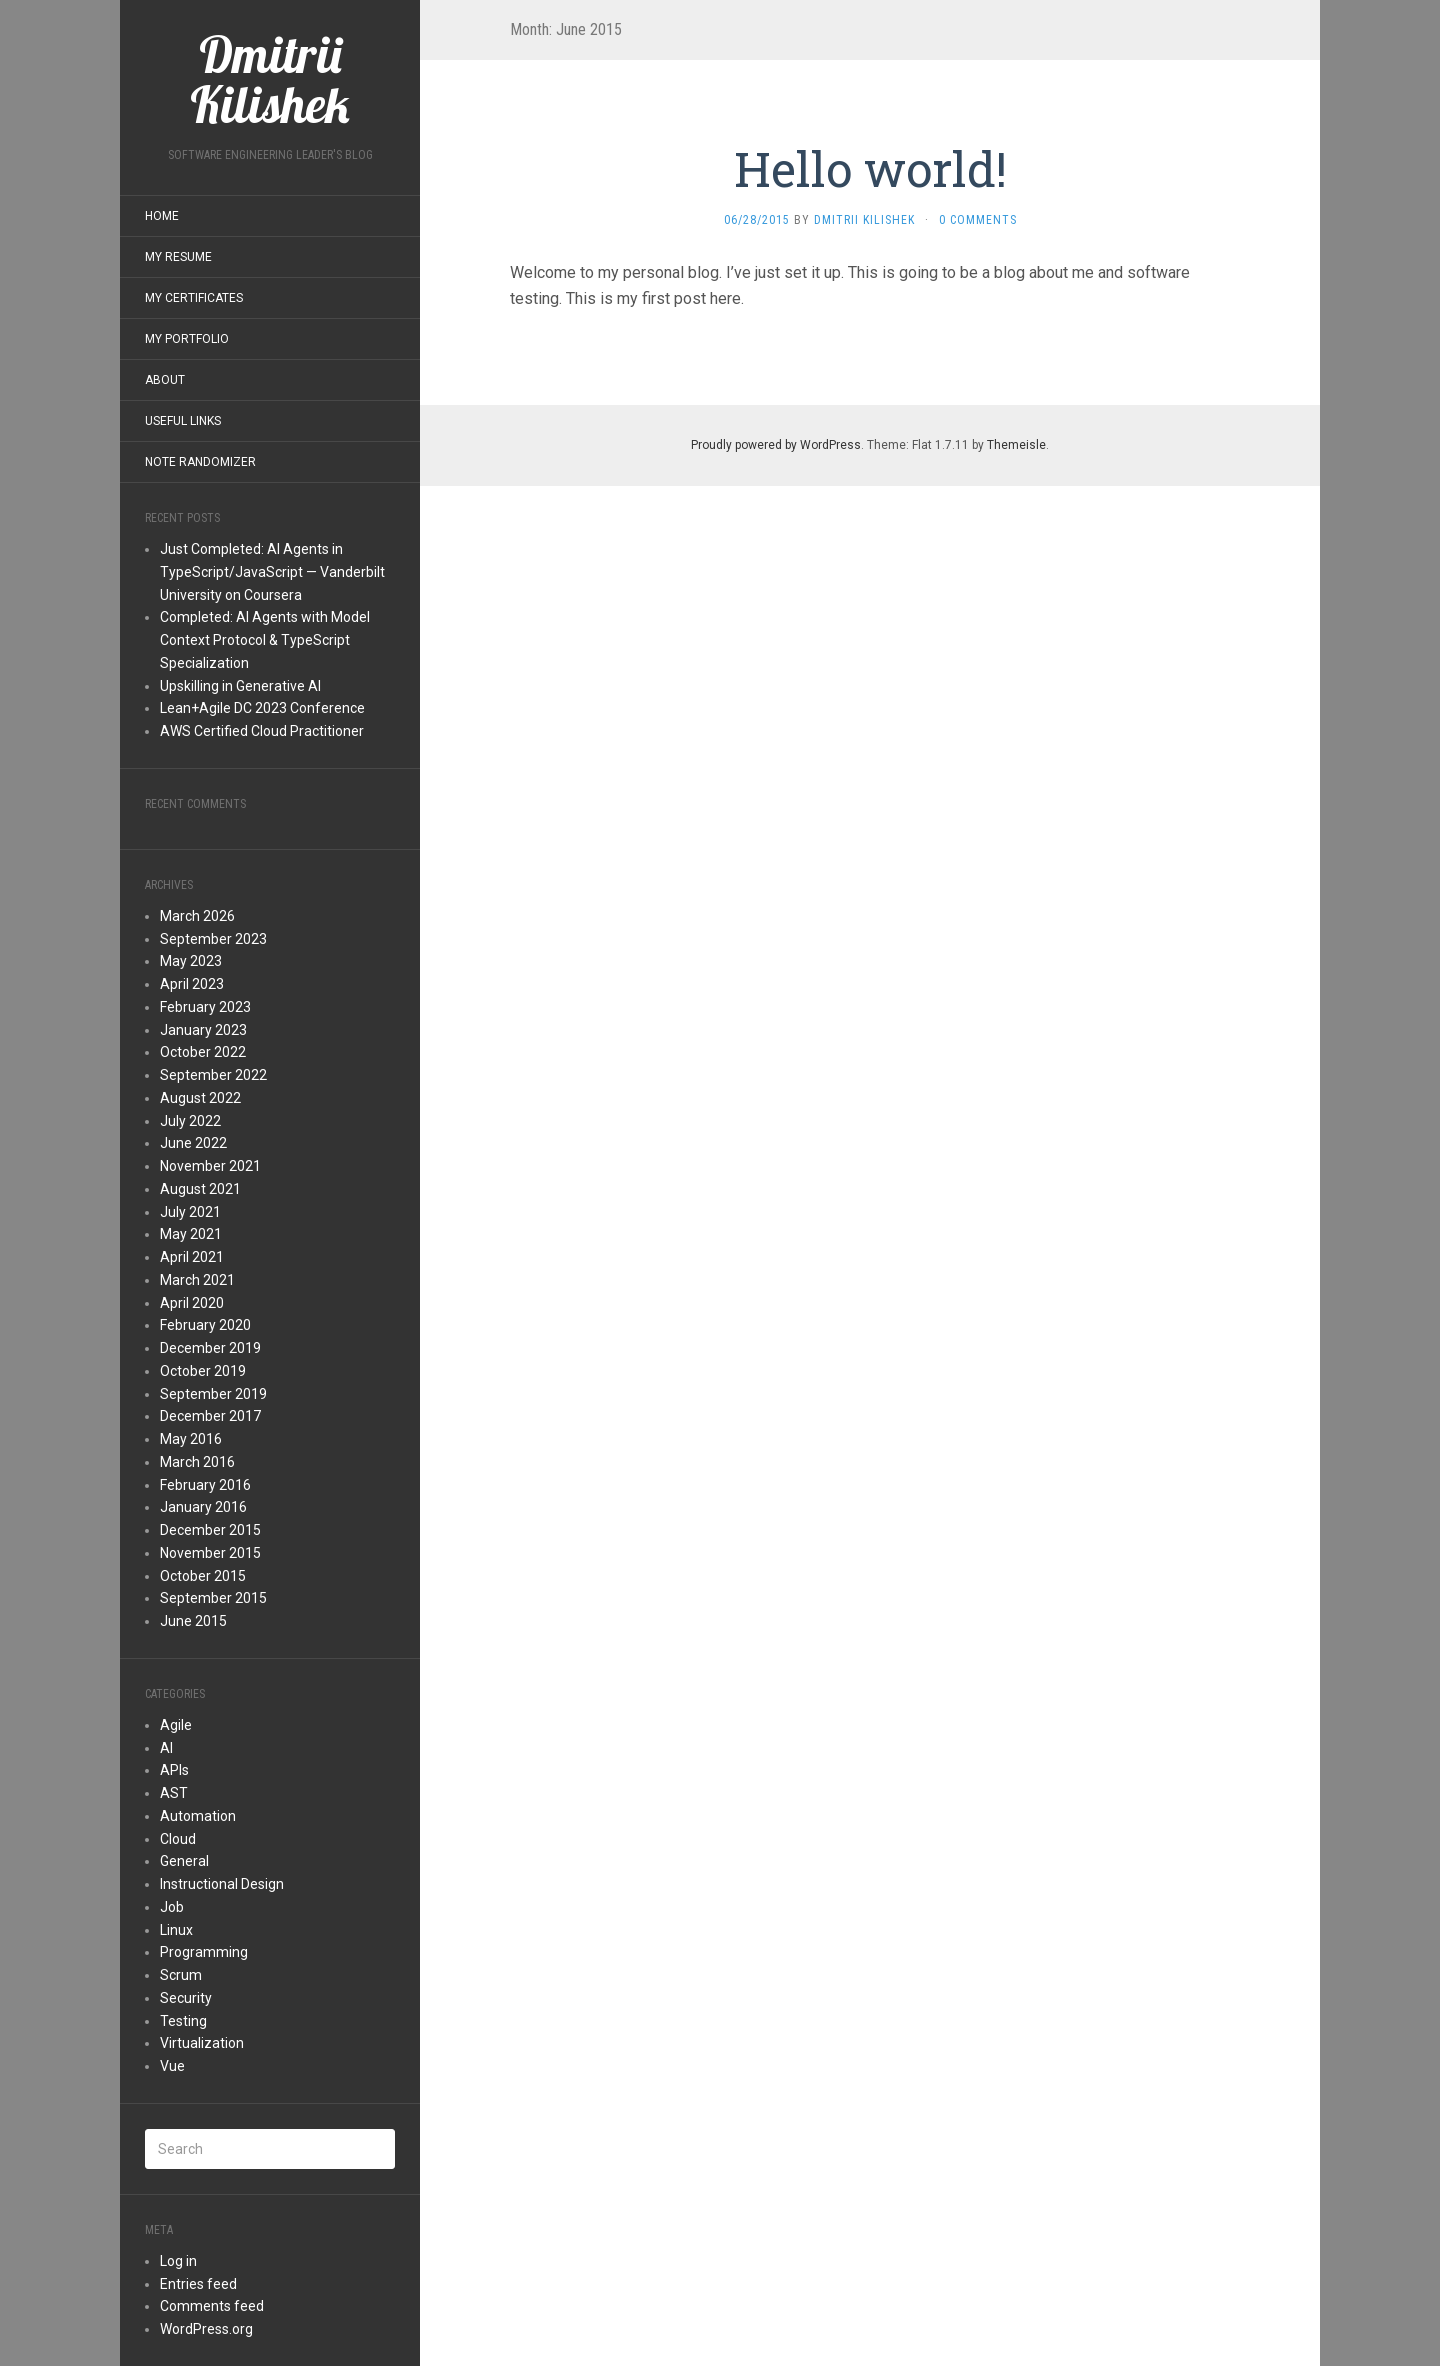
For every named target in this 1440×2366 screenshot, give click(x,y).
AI (166, 1748)
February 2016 (205, 1485)
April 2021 (192, 1257)
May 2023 (191, 961)
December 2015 (210, 1530)
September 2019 (213, 1394)
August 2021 (200, 1189)
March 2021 (197, 1280)
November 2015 (210, 1553)
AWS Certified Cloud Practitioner (262, 731)
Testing (183, 2021)
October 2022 (203, 1052)
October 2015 (203, 1576)
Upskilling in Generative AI (240, 686)
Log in (178, 2261)
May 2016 (191, 1439)
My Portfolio (187, 339)
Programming (204, 1952)
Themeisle (1016, 445)
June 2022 (193, 1143)
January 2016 (203, 1507)
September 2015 (213, 1598)
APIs (174, 1770)
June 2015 (193, 1621)
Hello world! (870, 168)
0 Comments (978, 220)
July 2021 (190, 1212)
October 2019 (203, 1371)
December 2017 (210, 1416)
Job (172, 1907)
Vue (172, 2066)
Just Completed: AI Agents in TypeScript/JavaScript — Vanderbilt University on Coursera (272, 572)
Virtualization (202, 2043)
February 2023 (205, 1007)
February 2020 (205, 1325)
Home (162, 216)
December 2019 (210, 1348)
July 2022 (190, 1121)
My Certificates (194, 298)
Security (186, 1998)
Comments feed (212, 2306)
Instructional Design (222, 1884)
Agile (176, 1725)
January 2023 (203, 1030)
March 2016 (197, 1462)
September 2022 (213, 1075)
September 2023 (213, 939)
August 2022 (200, 1098)
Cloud (178, 1839)
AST (174, 1793)
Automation (198, 1816)
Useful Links (183, 421)
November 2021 (210, 1166)
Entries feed (198, 2284)
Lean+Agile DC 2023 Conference (262, 708)
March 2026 (197, 916)
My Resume (178, 257)
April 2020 (192, 1303)
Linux (176, 1930)
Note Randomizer (200, 462)
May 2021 (191, 1234)
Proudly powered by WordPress (776, 445)
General (184, 1861)
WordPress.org (206, 2329)
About (165, 380)
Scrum (181, 1975)
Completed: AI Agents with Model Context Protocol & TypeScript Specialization (265, 640)
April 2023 (192, 984)
